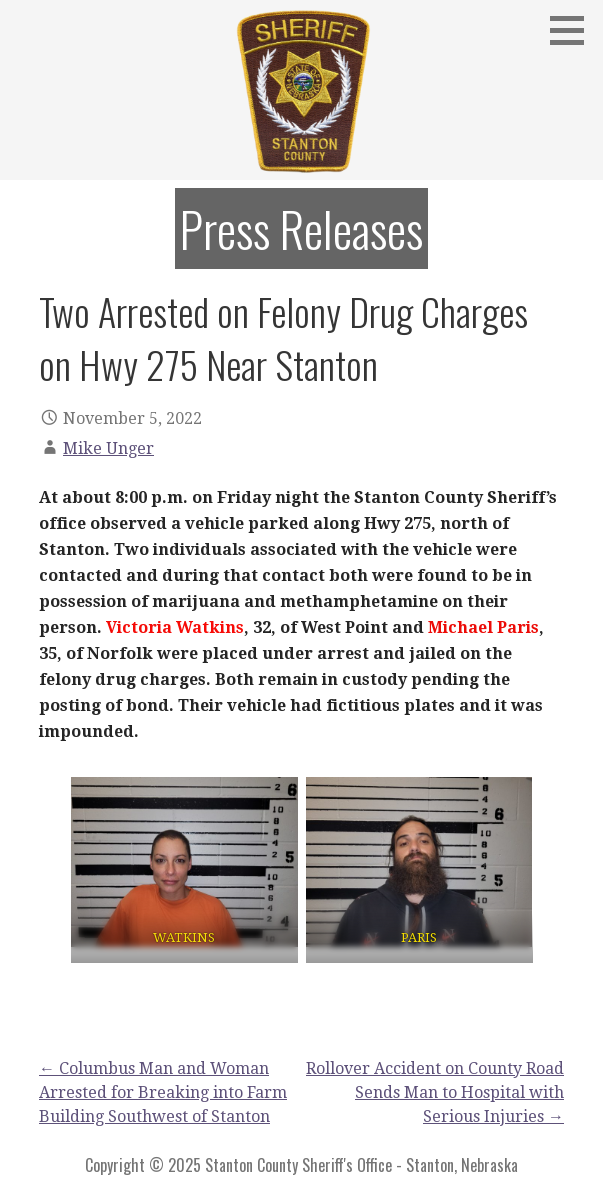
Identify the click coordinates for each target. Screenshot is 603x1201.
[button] (574, 30)
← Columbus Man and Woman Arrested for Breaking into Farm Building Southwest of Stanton (163, 1092)
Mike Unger (108, 448)
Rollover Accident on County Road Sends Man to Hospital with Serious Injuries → (435, 1092)
